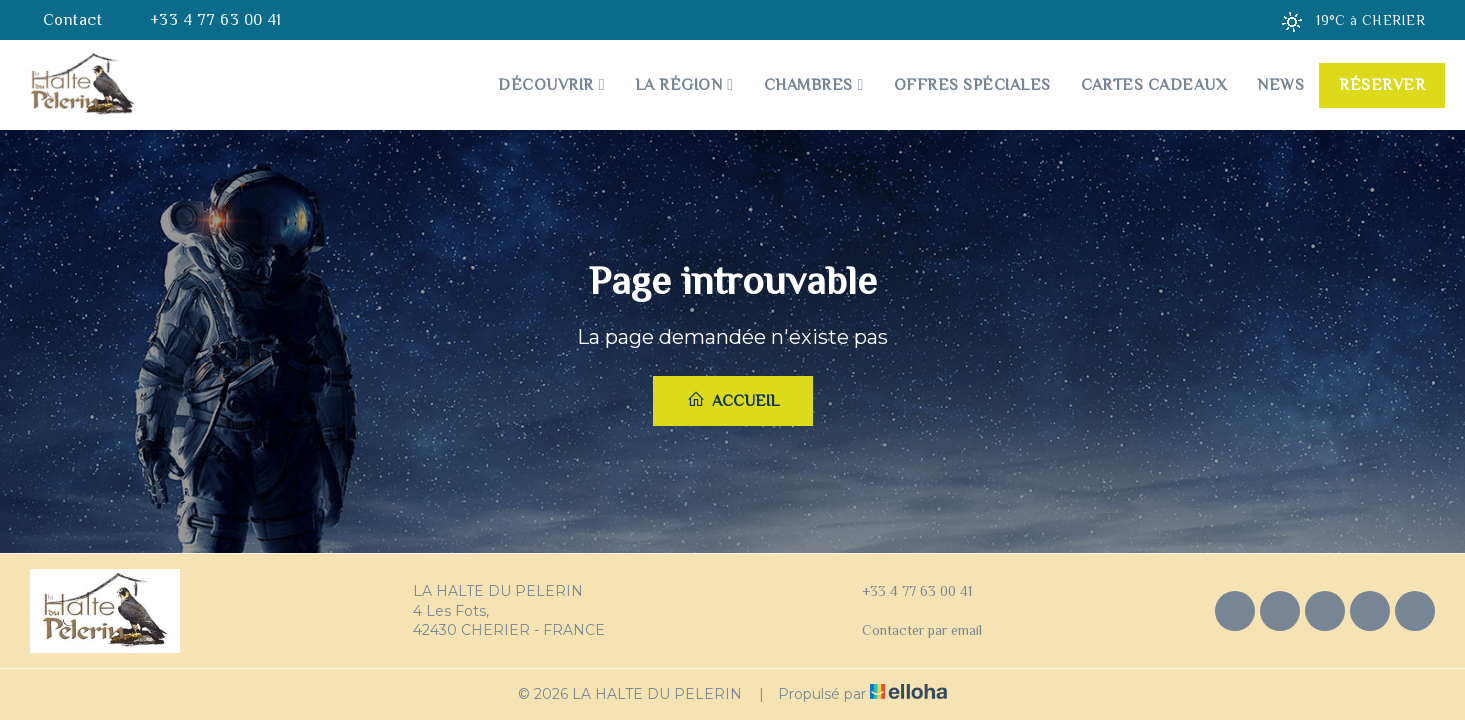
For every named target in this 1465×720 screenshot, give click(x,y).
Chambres (814, 85)
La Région (684, 85)
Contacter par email (910, 631)
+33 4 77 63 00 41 (905, 592)
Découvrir (551, 85)
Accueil (733, 400)
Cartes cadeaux (1154, 85)
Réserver (1382, 85)
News (1280, 85)
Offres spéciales (972, 85)
